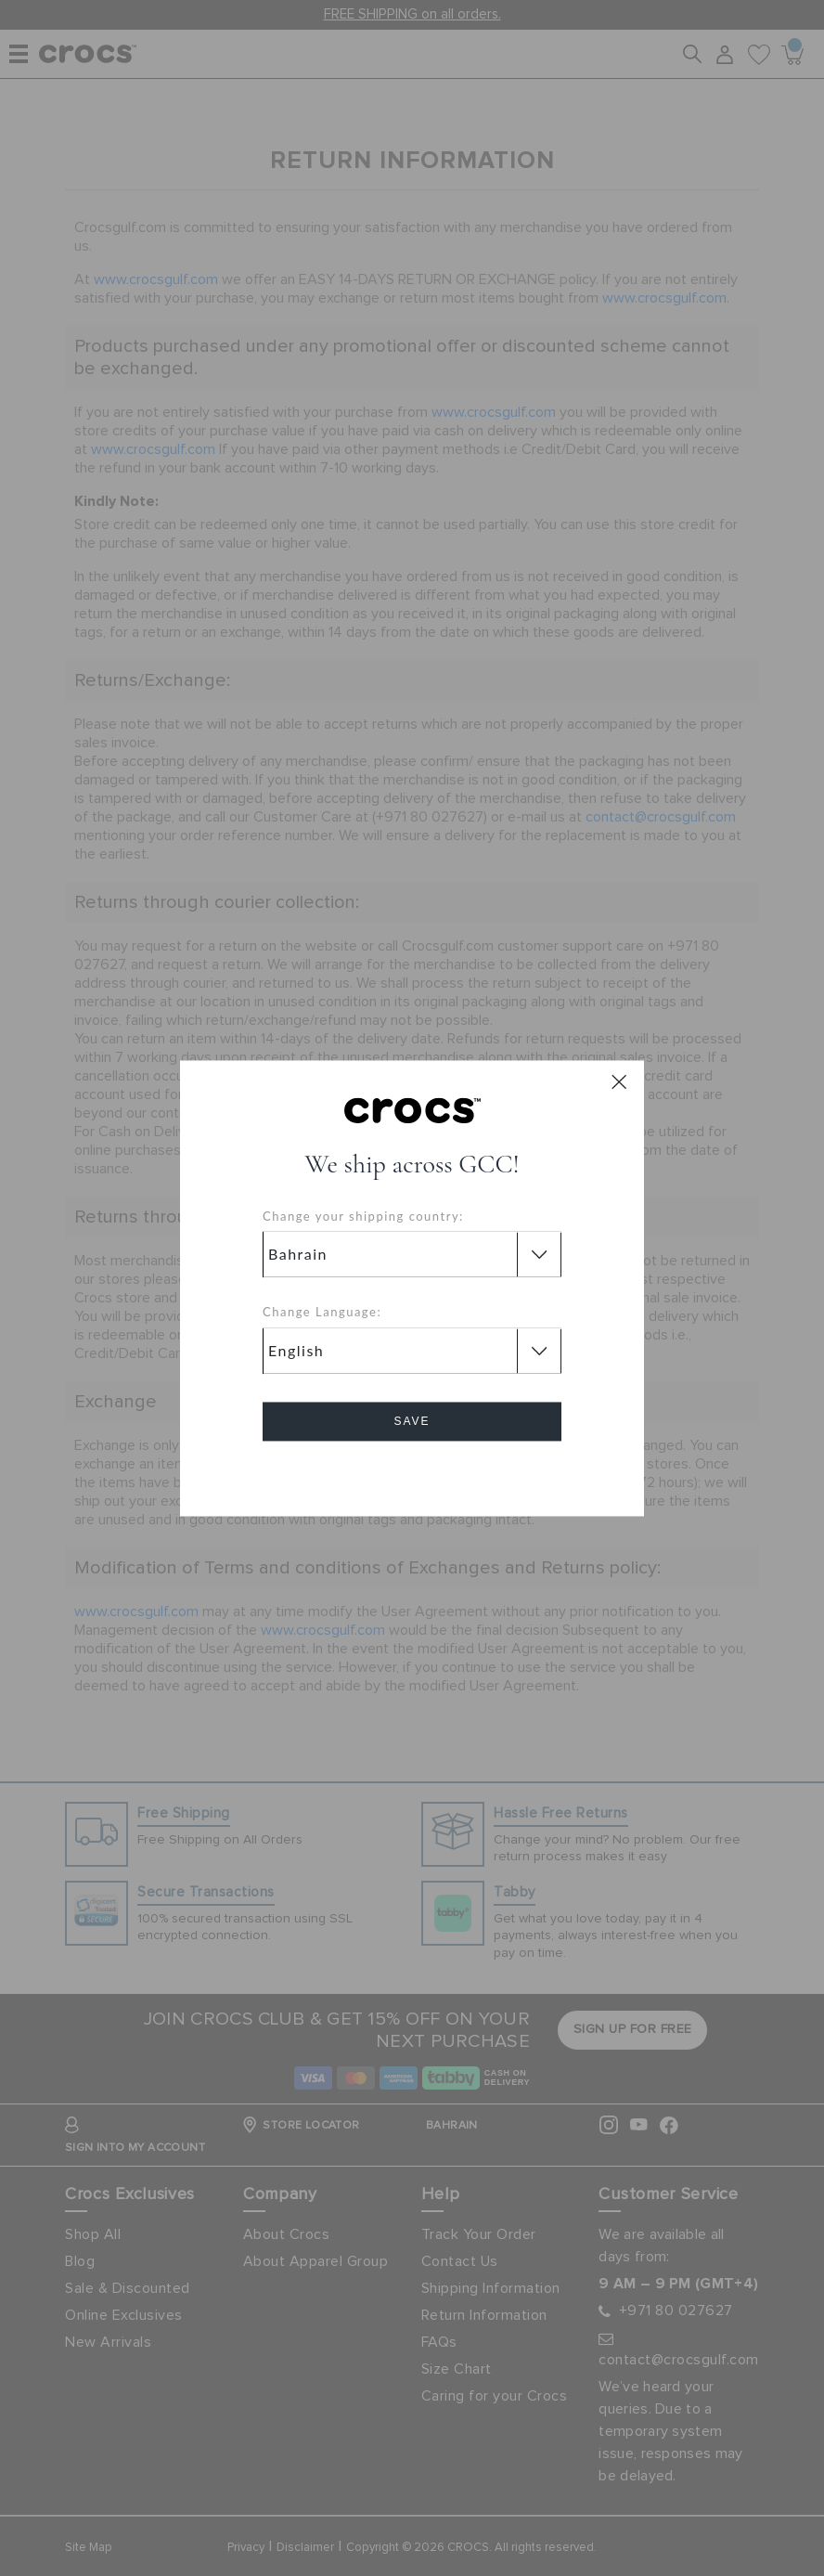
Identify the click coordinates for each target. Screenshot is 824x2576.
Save (411, 1421)
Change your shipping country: (363, 1216)
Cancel (412, 1474)
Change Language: (322, 1312)
